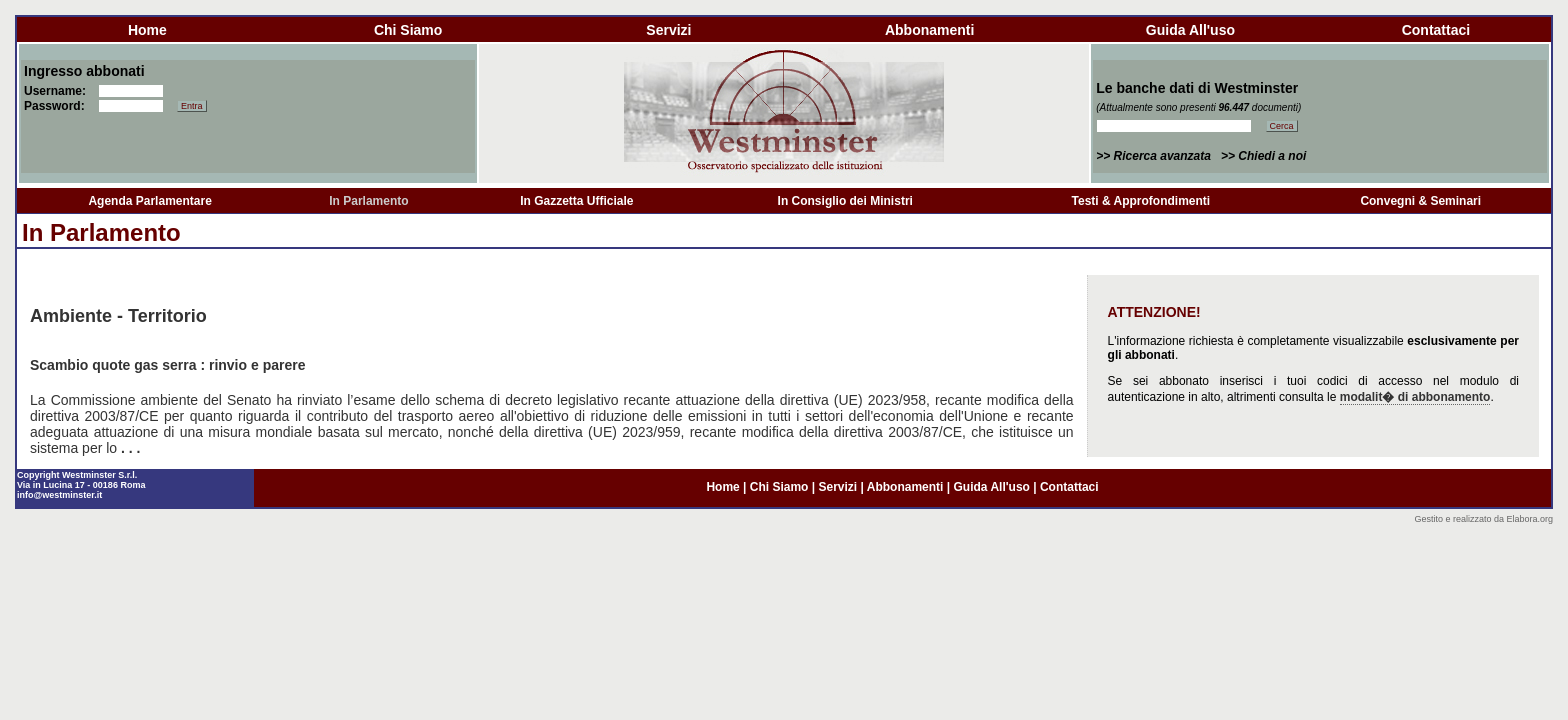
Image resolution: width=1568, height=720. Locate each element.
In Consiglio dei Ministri (845, 201)
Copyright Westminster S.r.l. (77, 475)
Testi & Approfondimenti (1141, 201)
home (147, 30)
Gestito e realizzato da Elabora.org (1483, 519)
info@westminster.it (59, 495)
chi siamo (408, 30)
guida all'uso (1190, 30)
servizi (668, 30)
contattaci (1436, 30)
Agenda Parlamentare (149, 201)
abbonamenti (929, 30)
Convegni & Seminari (1420, 201)
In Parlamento (368, 201)
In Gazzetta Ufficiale (576, 201)
